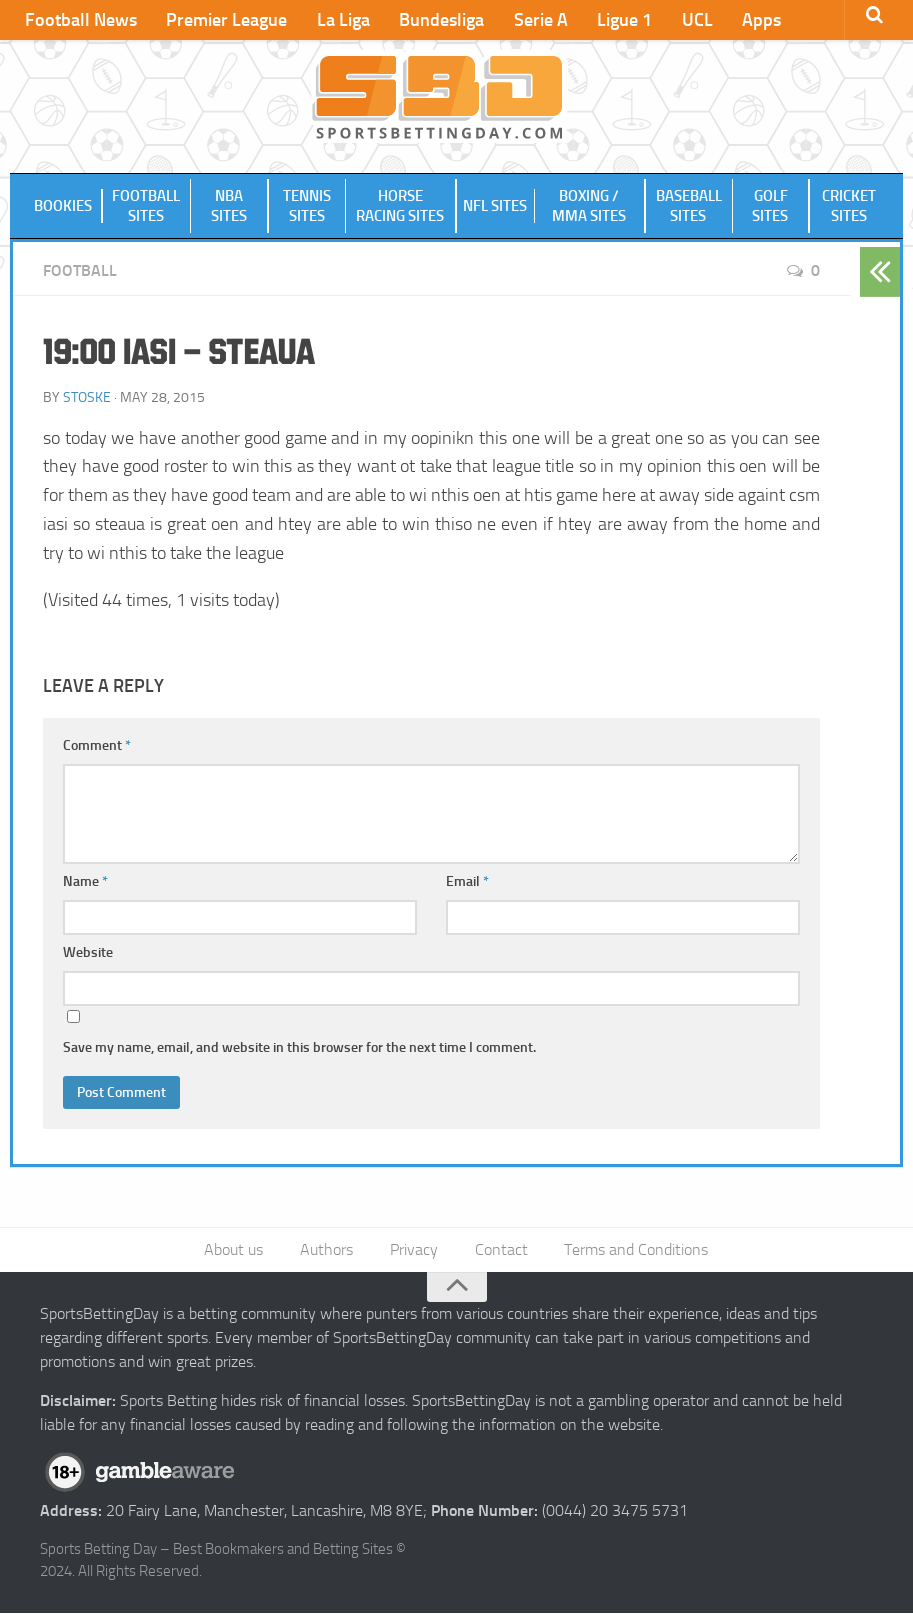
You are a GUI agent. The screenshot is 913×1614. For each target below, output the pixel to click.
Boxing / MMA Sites (589, 207)
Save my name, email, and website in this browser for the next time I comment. (299, 1048)
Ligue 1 (616, 20)
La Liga (339, 20)
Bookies (63, 207)
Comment (97, 746)
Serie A (534, 20)
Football (80, 271)
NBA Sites (229, 207)
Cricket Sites (849, 207)
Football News (80, 20)
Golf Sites (771, 207)
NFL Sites (495, 207)
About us (235, 1250)
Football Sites (146, 207)
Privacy (414, 1250)
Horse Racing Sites (401, 207)
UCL (687, 20)
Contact (500, 1250)
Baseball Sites (688, 207)
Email (467, 882)
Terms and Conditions (635, 1250)
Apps (750, 20)
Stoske (87, 397)
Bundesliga (436, 20)
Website (88, 953)
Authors (327, 1250)
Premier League (224, 20)
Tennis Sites (307, 207)
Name (85, 882)
